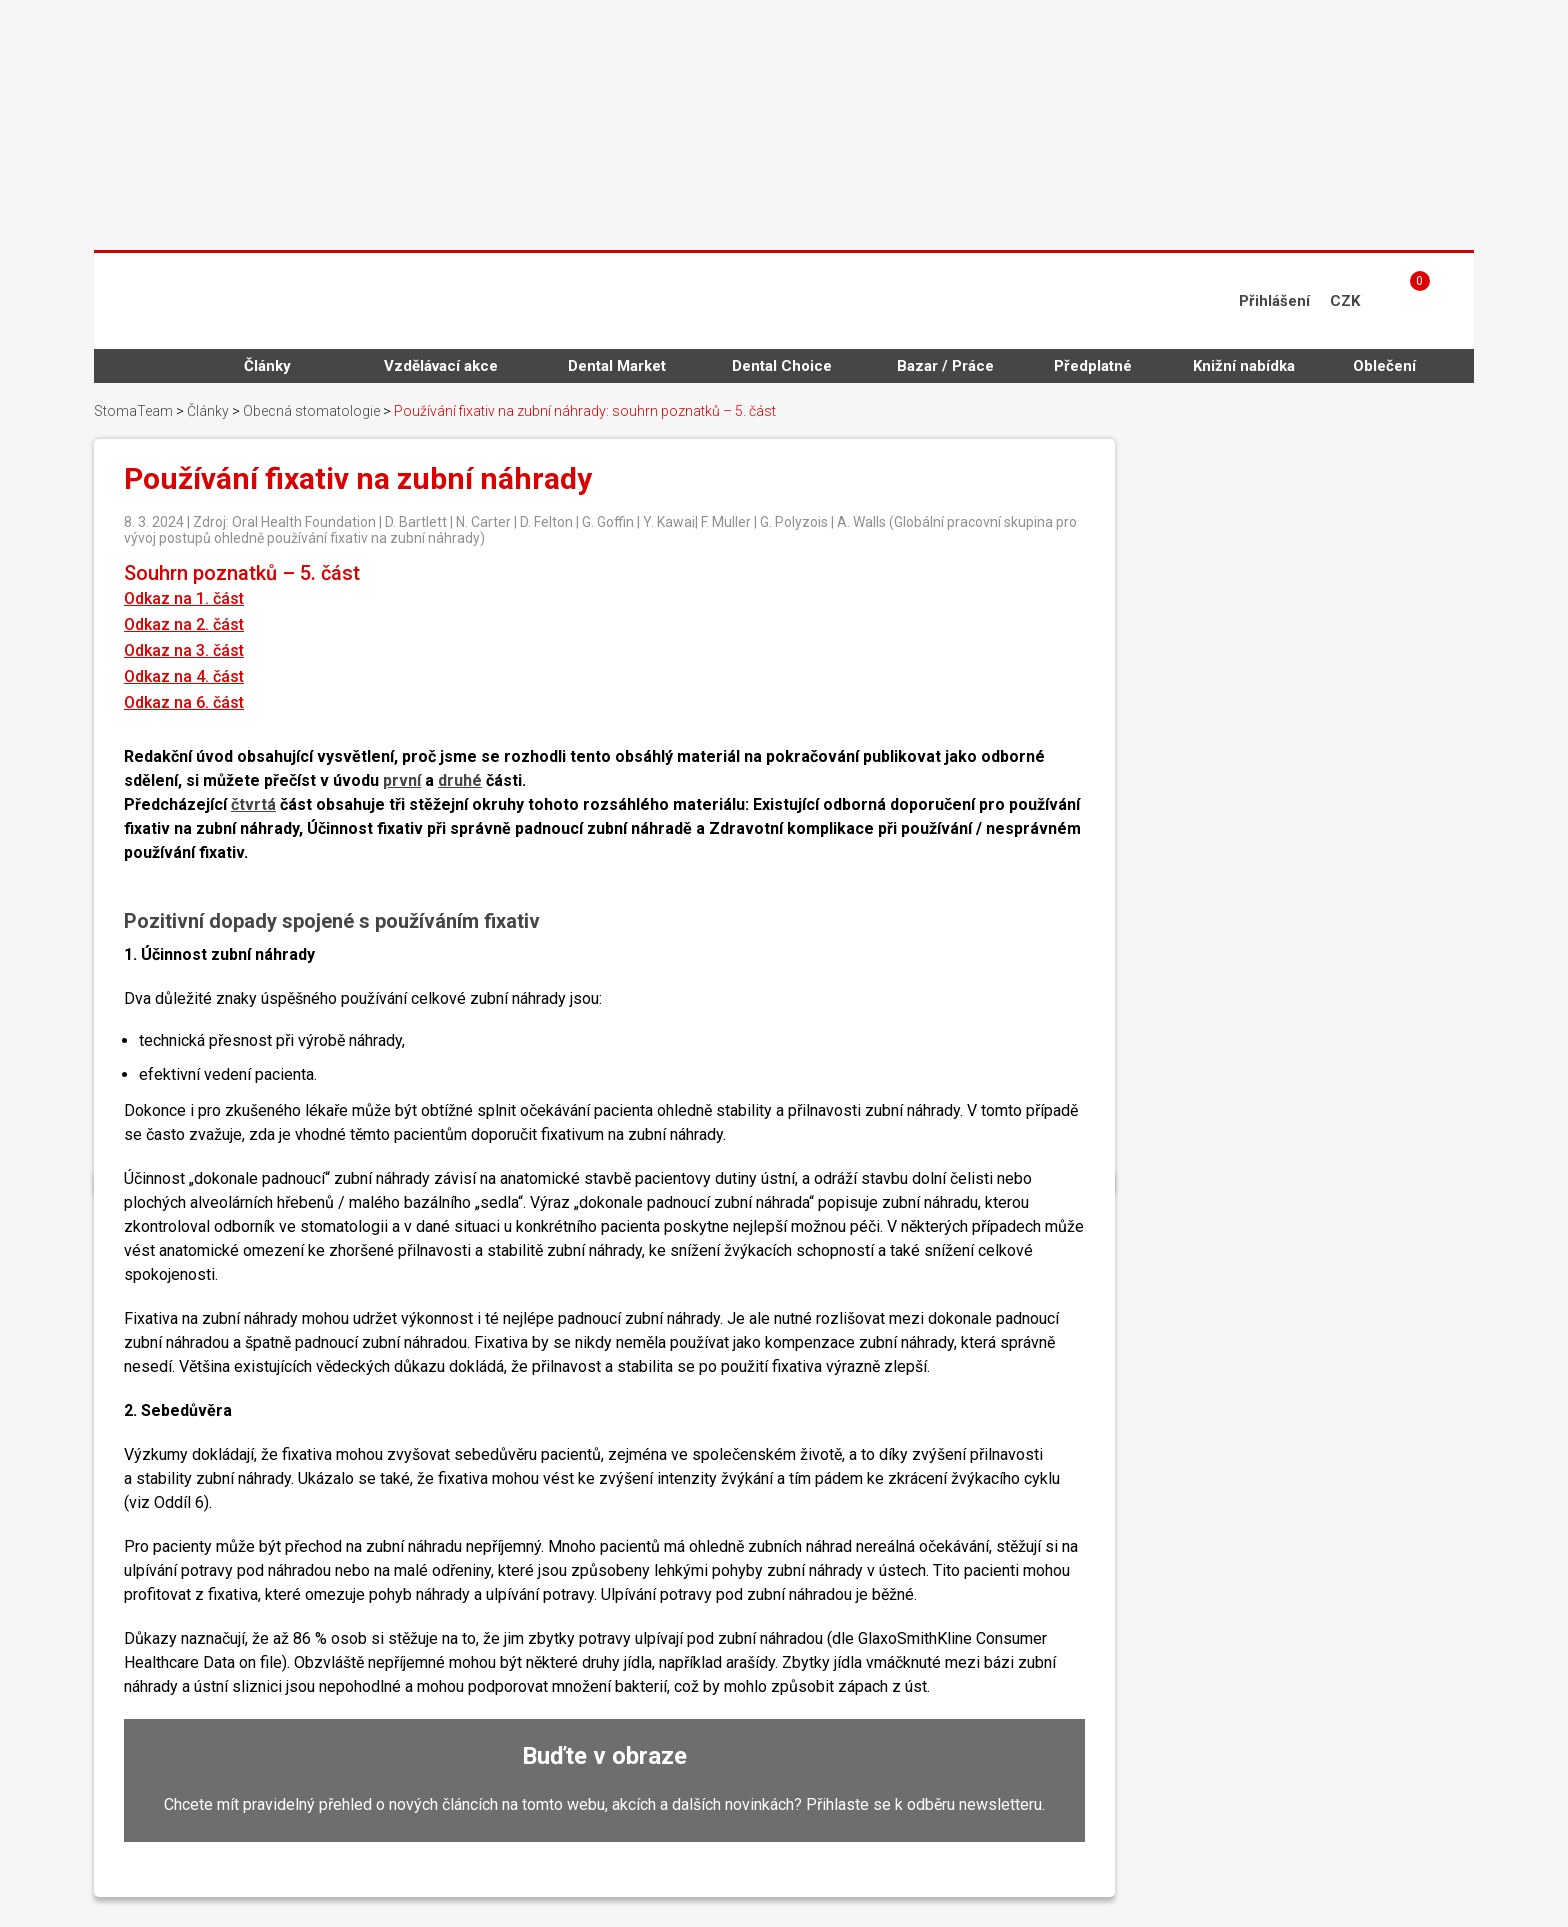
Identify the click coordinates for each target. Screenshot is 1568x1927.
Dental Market (617, 366)
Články (267, 366)
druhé (460, 780)
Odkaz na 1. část (184, 598)
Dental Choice (782, 366)
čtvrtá (253, 804)
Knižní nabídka (1244, 366)
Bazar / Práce (945, 366)
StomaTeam (133, 411)
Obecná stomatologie (311, 411)
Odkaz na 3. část (184, 650)
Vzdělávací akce (441, 366)
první (402, 780)
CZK (1345, 301)
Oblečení (1384, 366)
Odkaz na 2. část (184, 624)
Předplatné (1093, 366)
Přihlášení (1274, 301)
